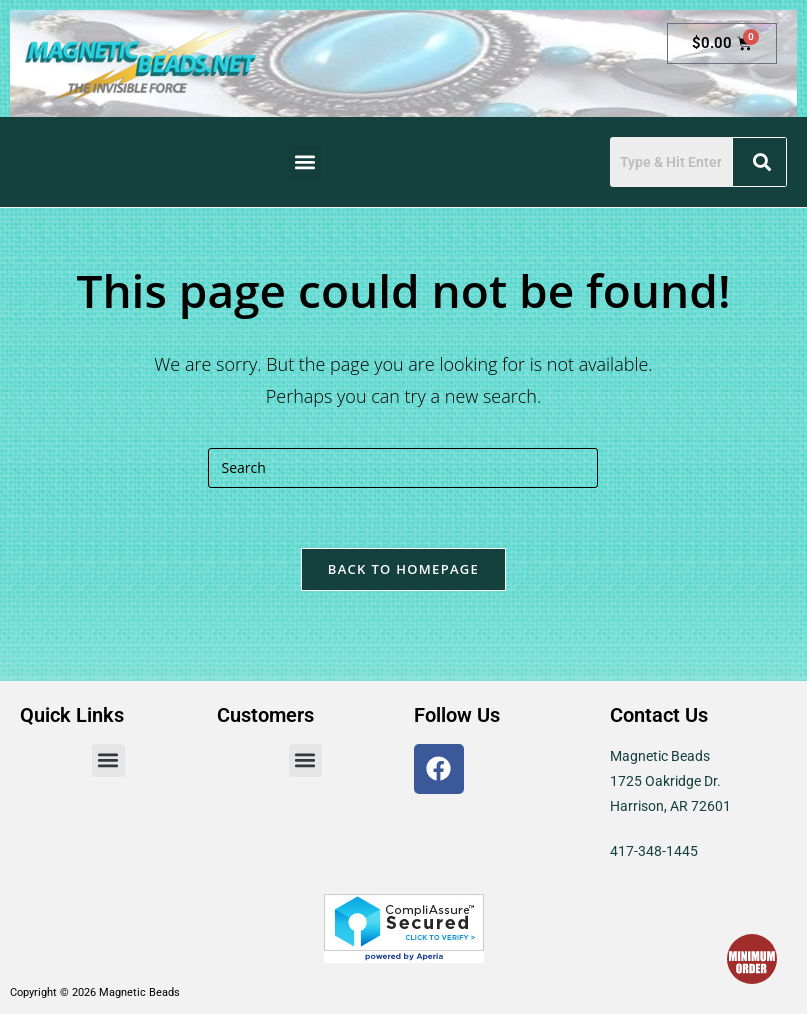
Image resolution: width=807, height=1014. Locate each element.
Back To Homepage (403, 569)
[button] (305, 162)
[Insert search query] (403, 468)
